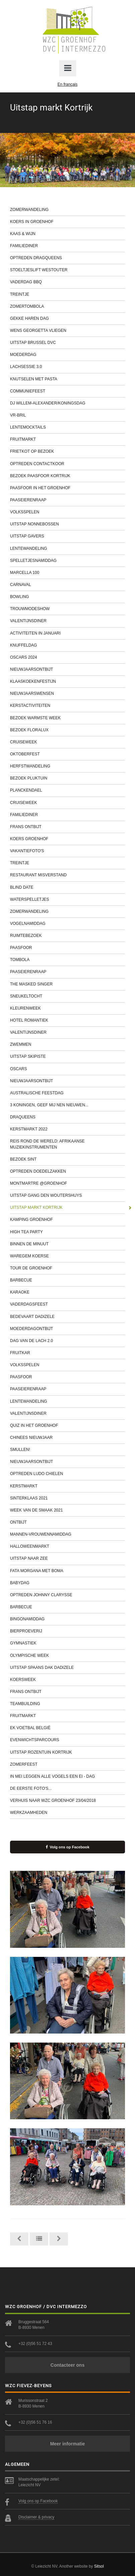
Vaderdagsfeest (67, 1304)
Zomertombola (67, 306)
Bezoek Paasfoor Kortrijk (67, 475)
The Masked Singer (67, 984)
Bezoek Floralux (67, 730)
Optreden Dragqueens (67, 257)
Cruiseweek (67, 742)
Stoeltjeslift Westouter (67, 270)
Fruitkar (67, 1352)
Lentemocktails (67, 427)
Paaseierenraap (67, 500)
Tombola (67, 959)
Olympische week (67, 1655)
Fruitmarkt (67, 439)
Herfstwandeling (67, 766)
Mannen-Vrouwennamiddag (67, 1534)
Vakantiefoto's (67, 851)
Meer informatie (67, 2443)
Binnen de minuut (67, 1244)
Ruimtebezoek (67, 935)
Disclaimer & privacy (36, 2517)
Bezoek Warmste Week (67, 718)
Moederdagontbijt (67, 1328)
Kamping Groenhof (67, 1219)
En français (67, 84)
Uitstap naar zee (67, 1558)
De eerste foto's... (67, 1788)
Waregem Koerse (67, 1256)
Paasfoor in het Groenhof (67, 488)
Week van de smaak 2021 (67, 1510)
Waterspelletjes (67, 899)
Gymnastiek (67, 1643)
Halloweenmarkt (67, 1546)
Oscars (67, 1068)
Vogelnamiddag (67, 923)
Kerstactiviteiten (67, 705)
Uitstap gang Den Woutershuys (67, 1195)
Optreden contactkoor (67, 463)
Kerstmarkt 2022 (67, 1129)
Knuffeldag (67, 645)
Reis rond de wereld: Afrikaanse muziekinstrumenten (67, 1144)
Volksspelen (67, 512)
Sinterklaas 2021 (67, 1498)
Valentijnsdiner (67, 620)
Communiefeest (67, 391)
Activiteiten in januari (67, 633)
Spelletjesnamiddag (67, 560)
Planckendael (67, 790)
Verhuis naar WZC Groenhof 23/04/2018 (67, 1800)
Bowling (67, 596)
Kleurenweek (67, 1008)
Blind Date (67, 887)
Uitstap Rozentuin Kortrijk (67, 1752)
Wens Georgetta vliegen (67, 330)
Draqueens (67, 1117)
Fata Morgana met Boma (67, 1570)
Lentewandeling (67, 548)
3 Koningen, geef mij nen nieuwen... (67, 1105)
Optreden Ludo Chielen (67, 1473)
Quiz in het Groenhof (67, 1425)
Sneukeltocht (67, 996)
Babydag (67, 1582)
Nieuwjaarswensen (67, 693)
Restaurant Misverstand (67, 875)
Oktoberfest (67, 754)
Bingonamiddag (67, 1619)
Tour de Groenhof (67, 1268)
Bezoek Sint (67, 1159)
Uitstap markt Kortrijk (67, 1207)
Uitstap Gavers (67, 536)
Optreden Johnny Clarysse (67, 1595)
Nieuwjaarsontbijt (67, 669)
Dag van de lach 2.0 (67, 1340)
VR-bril (67, 415)
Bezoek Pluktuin (67, 778)
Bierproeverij (67, 1631)
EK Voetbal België (67, 1727)
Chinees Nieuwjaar (67, 1437)
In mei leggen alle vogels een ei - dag (67, 1776)
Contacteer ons (67, 2365)
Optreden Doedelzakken (67, 1171)
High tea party (67, 1232)
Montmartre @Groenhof (67, 1183)
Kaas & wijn (67, 233)
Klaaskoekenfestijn (67, 681)
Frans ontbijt (67, 826)
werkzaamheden (67, 1812)
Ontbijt (67, 1522)
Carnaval (67, 584)
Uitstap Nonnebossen (67, 524)
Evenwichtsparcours (67, 1740)
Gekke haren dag (67, 318)
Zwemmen (67, 1044)
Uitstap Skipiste (67, 1056)
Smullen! (67, 1449)
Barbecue (67, 1280)
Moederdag (67, 354)
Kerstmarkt (67, 1486)
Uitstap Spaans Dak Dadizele (67, 1667)
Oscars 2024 (67, 657)
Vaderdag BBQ (67, 282)
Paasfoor (67, 947)
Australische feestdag (67, 1093)
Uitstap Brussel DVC (67, 342)
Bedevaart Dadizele (67, 1316)
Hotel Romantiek (67, 1020)
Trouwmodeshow (67, 608)
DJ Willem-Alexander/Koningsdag (67, 403)
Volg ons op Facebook (68, 1847)
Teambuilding (67, 1703)
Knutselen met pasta (67, 379)
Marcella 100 (67, 572)
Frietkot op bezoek (67, 451)
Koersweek (67, 1679)
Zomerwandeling (67, 209)
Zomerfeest (67, 1764)
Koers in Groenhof (67, 221)
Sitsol (99, 2566)
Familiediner (67, 245)
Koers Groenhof (67, 838)
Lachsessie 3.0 (67, 366)
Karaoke (67, 1292)
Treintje (67, 294)
